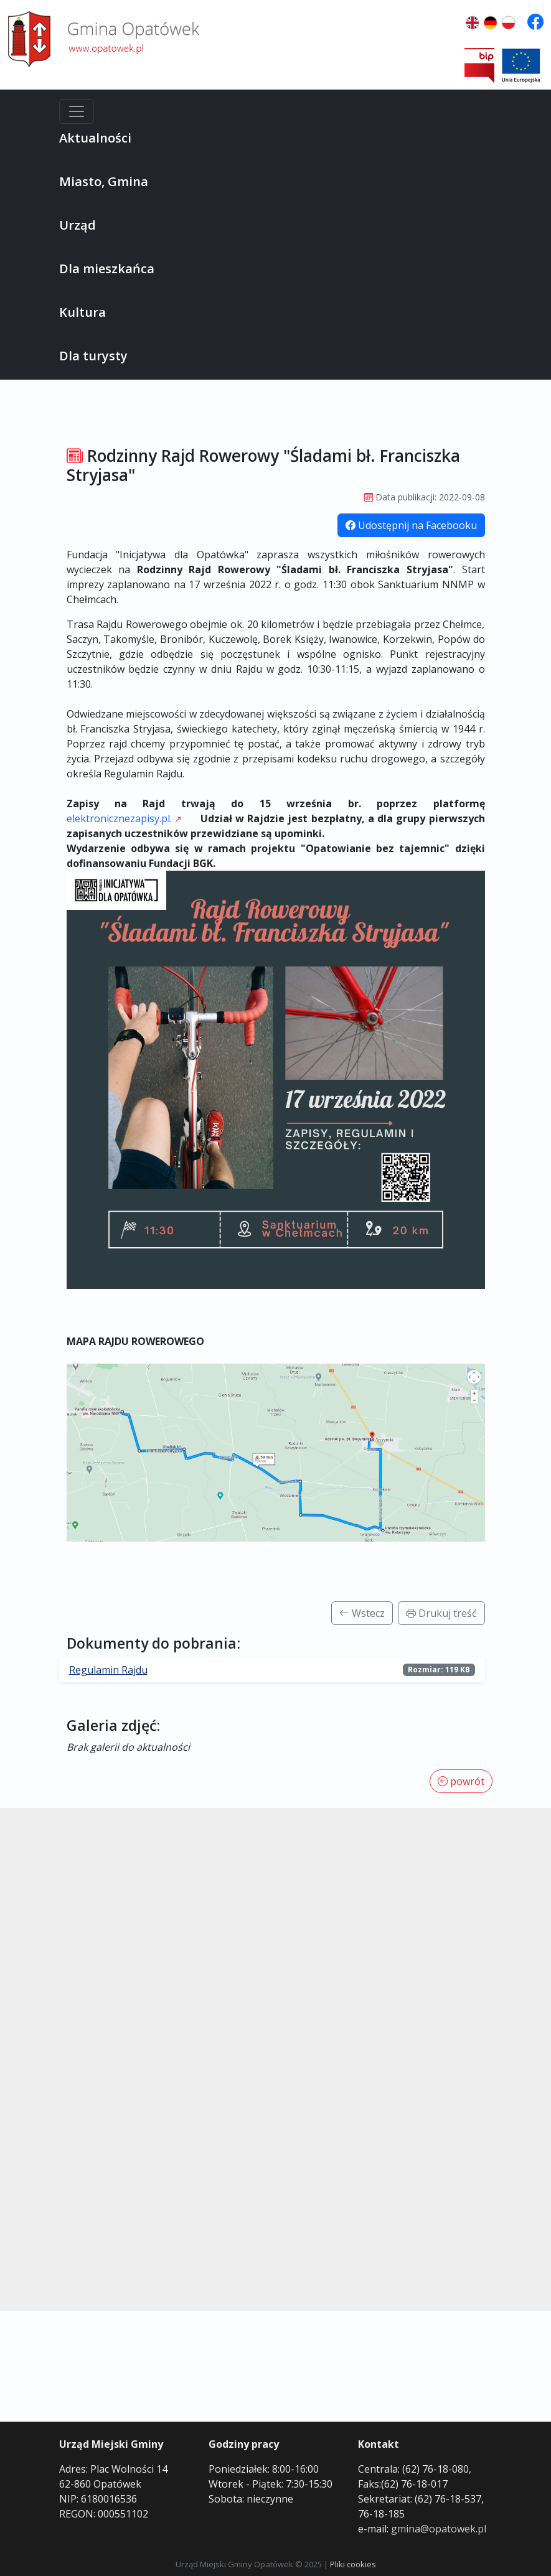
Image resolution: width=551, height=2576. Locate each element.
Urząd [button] (77, 225)
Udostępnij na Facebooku (411, 525)
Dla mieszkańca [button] (106, 268)
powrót (461, 1781)
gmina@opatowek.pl (438, 2529)
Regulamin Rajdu (108, 1670)
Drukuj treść (441, 1613)
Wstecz (362, 1613)
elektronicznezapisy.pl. (119, 818)
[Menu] (76, 111)
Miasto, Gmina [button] (103, 181)
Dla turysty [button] (93, 355)
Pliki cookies (353, 2564)
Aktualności (95, 137)
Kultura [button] (82, 312)
